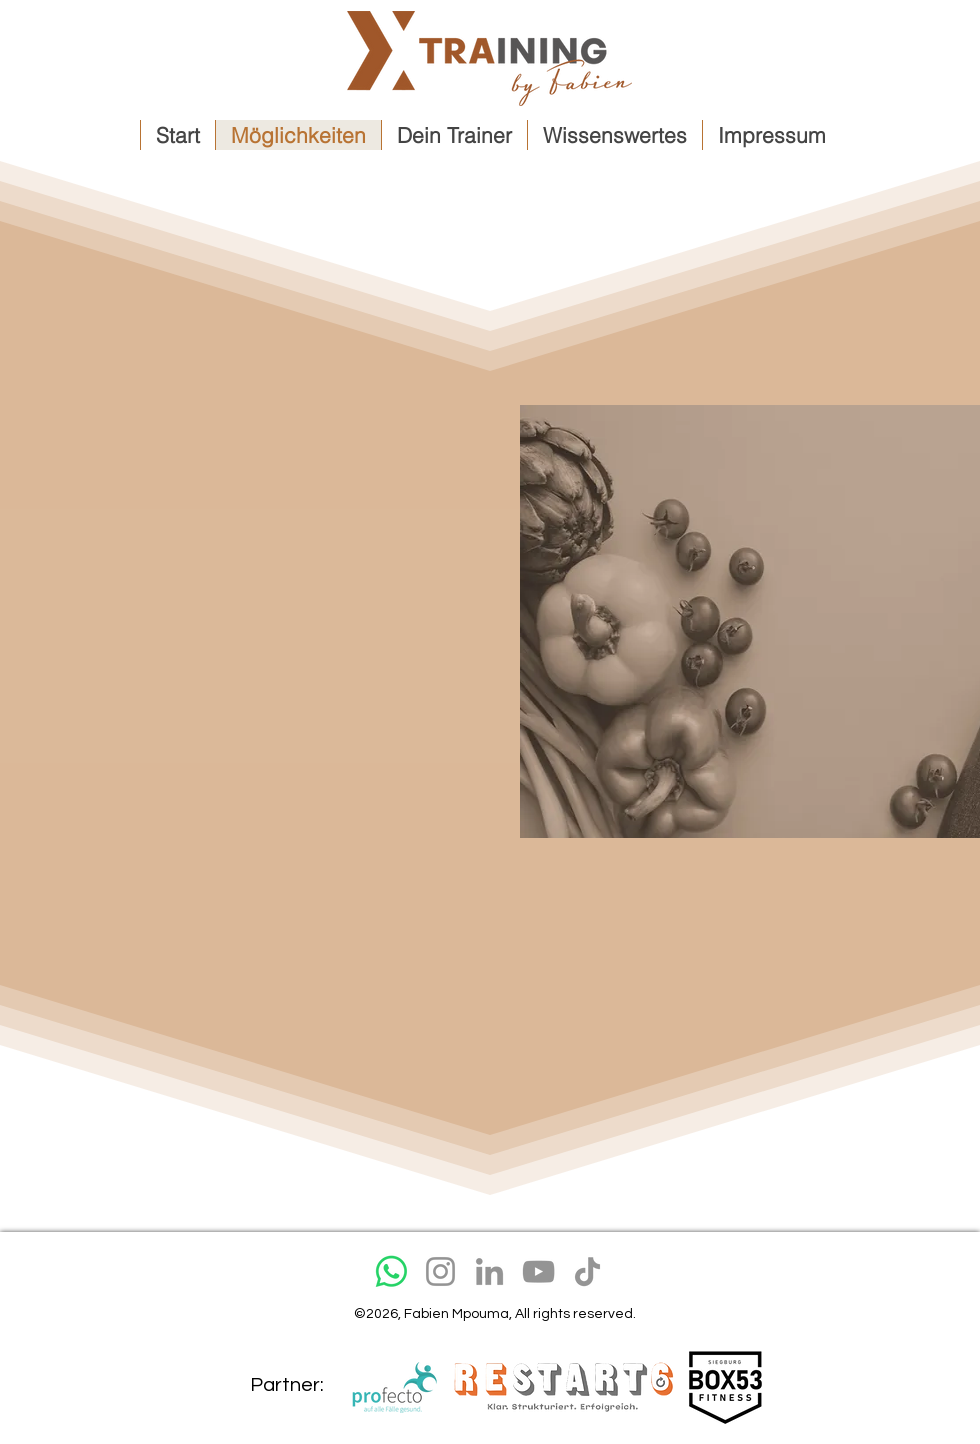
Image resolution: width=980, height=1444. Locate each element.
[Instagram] (440, 1271)
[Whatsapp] (391, 1271)
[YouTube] (538, 1271)
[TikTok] (587, 1271)
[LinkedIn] (489, 1271)
